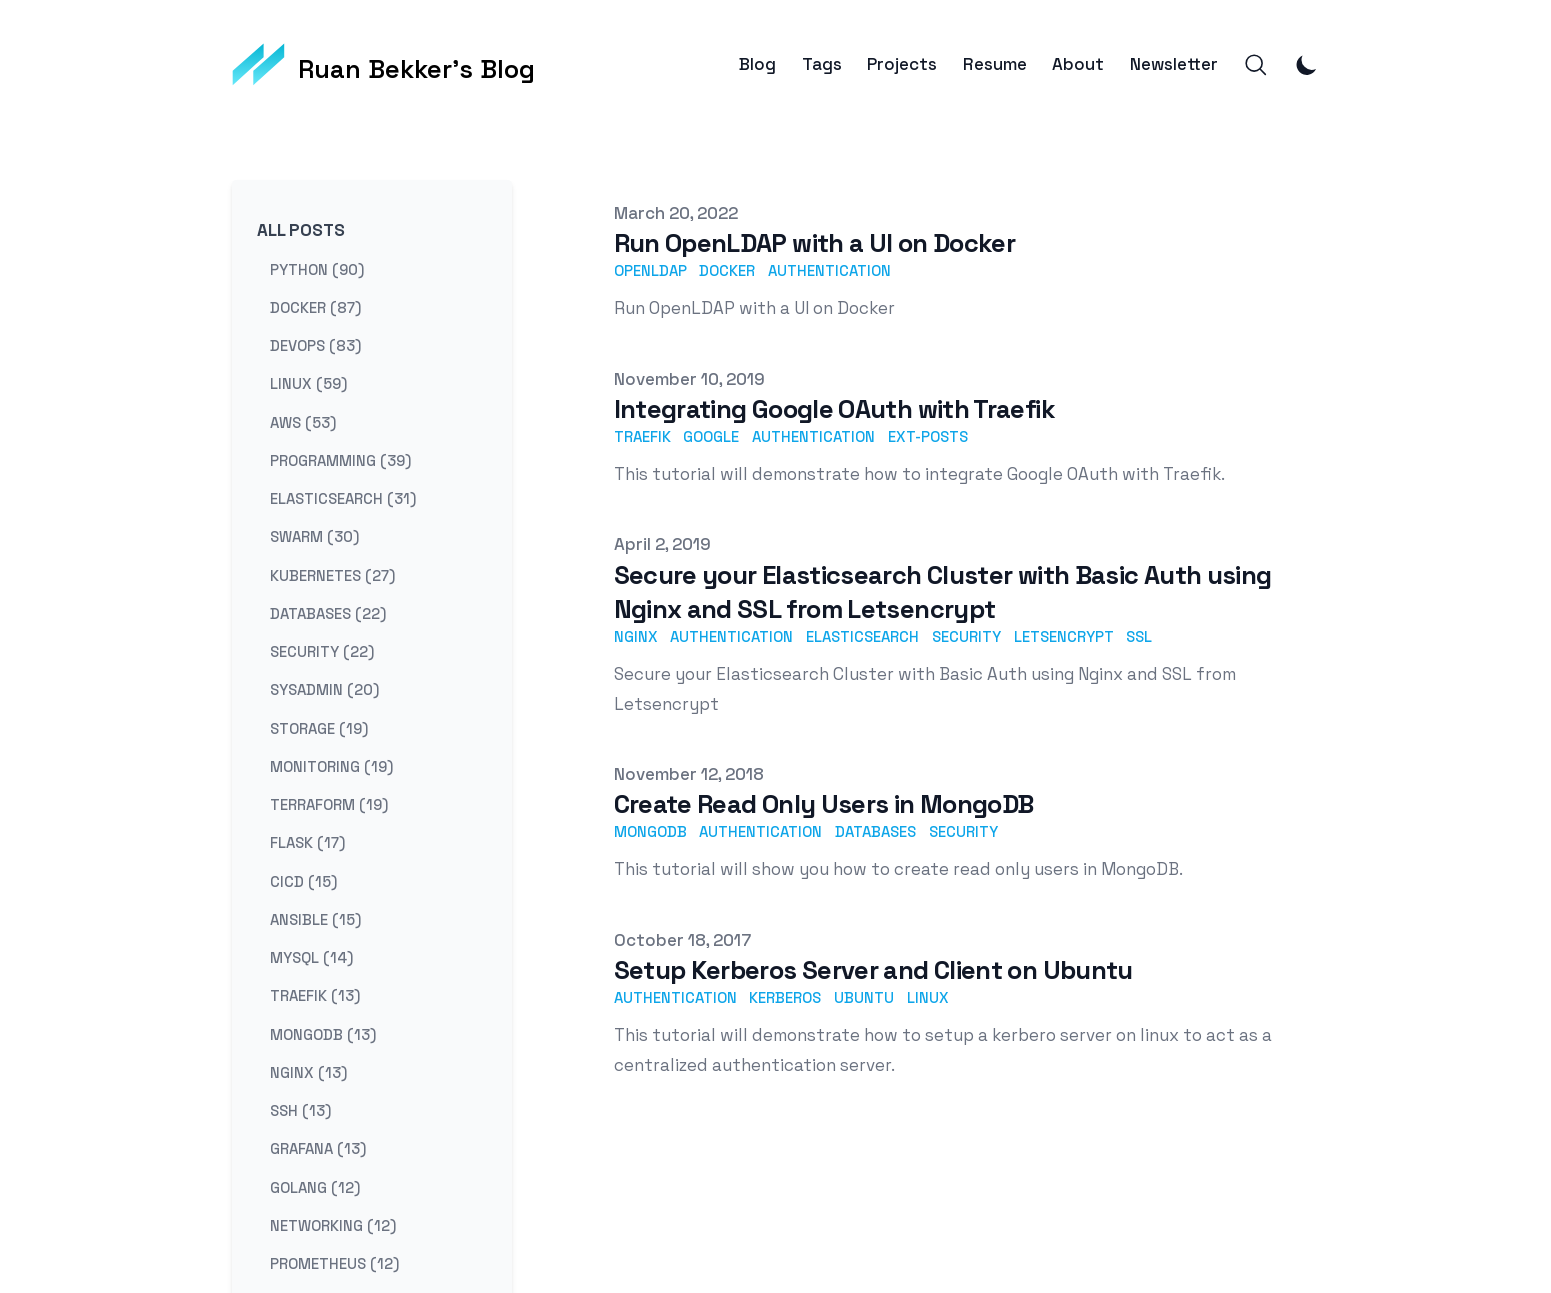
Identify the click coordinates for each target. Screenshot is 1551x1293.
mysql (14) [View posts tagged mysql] (311, 957)
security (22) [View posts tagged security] (322, 651)
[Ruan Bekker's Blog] (384, 65)
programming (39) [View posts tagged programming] (340, 459)
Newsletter (1174, 64)
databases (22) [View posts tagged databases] (328, 612)
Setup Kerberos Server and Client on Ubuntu (873, 970)
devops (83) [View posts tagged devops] (315, 345)
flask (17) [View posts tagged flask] (307, 842)
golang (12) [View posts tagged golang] (315, 1186)
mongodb (650, 831)
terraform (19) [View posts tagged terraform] (329, 804)
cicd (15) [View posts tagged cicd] (303, 880)
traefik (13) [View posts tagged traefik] (315, 995)
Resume (995, 64)
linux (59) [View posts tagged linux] (308, 383)
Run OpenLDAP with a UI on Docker (815, 243)
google (711, 436)
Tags (822, 64)
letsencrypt (1064, 636)
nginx (636, 636)
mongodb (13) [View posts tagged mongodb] (323, 1033)
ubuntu (864, 997)
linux (928, 997)
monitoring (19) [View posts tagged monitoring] (331, 765)
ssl (1139, 636)
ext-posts (928, 436)
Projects (902, 64)
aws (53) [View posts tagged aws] (303, 421)
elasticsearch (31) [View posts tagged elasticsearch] (343, 498)
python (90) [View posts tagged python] (317, 268)
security (966, 636)
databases (875, 831)
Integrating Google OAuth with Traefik (834, 409)
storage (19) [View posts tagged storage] (319, 727)
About (1078, 64)
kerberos (785, 997)
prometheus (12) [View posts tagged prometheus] (334, 1263)
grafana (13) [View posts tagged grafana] (318, 1148)
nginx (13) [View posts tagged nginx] (308, 1071)
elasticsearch (862, 636)
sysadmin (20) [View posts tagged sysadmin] (324, 689)
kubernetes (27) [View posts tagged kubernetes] (332, 574)
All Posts (301, 230)
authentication (829, 270)
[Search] (1256, 65)
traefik (642, 436)
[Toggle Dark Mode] (1307, 65)
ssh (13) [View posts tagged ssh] (300, 1110)
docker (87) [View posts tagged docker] (315, 306)
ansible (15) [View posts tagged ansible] (315, 918)
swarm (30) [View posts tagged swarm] (314, 536)
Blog (757, 64)
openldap (650, 270)
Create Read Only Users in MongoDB (824, 804)
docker (727, 270)
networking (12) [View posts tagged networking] (333, 1224)
